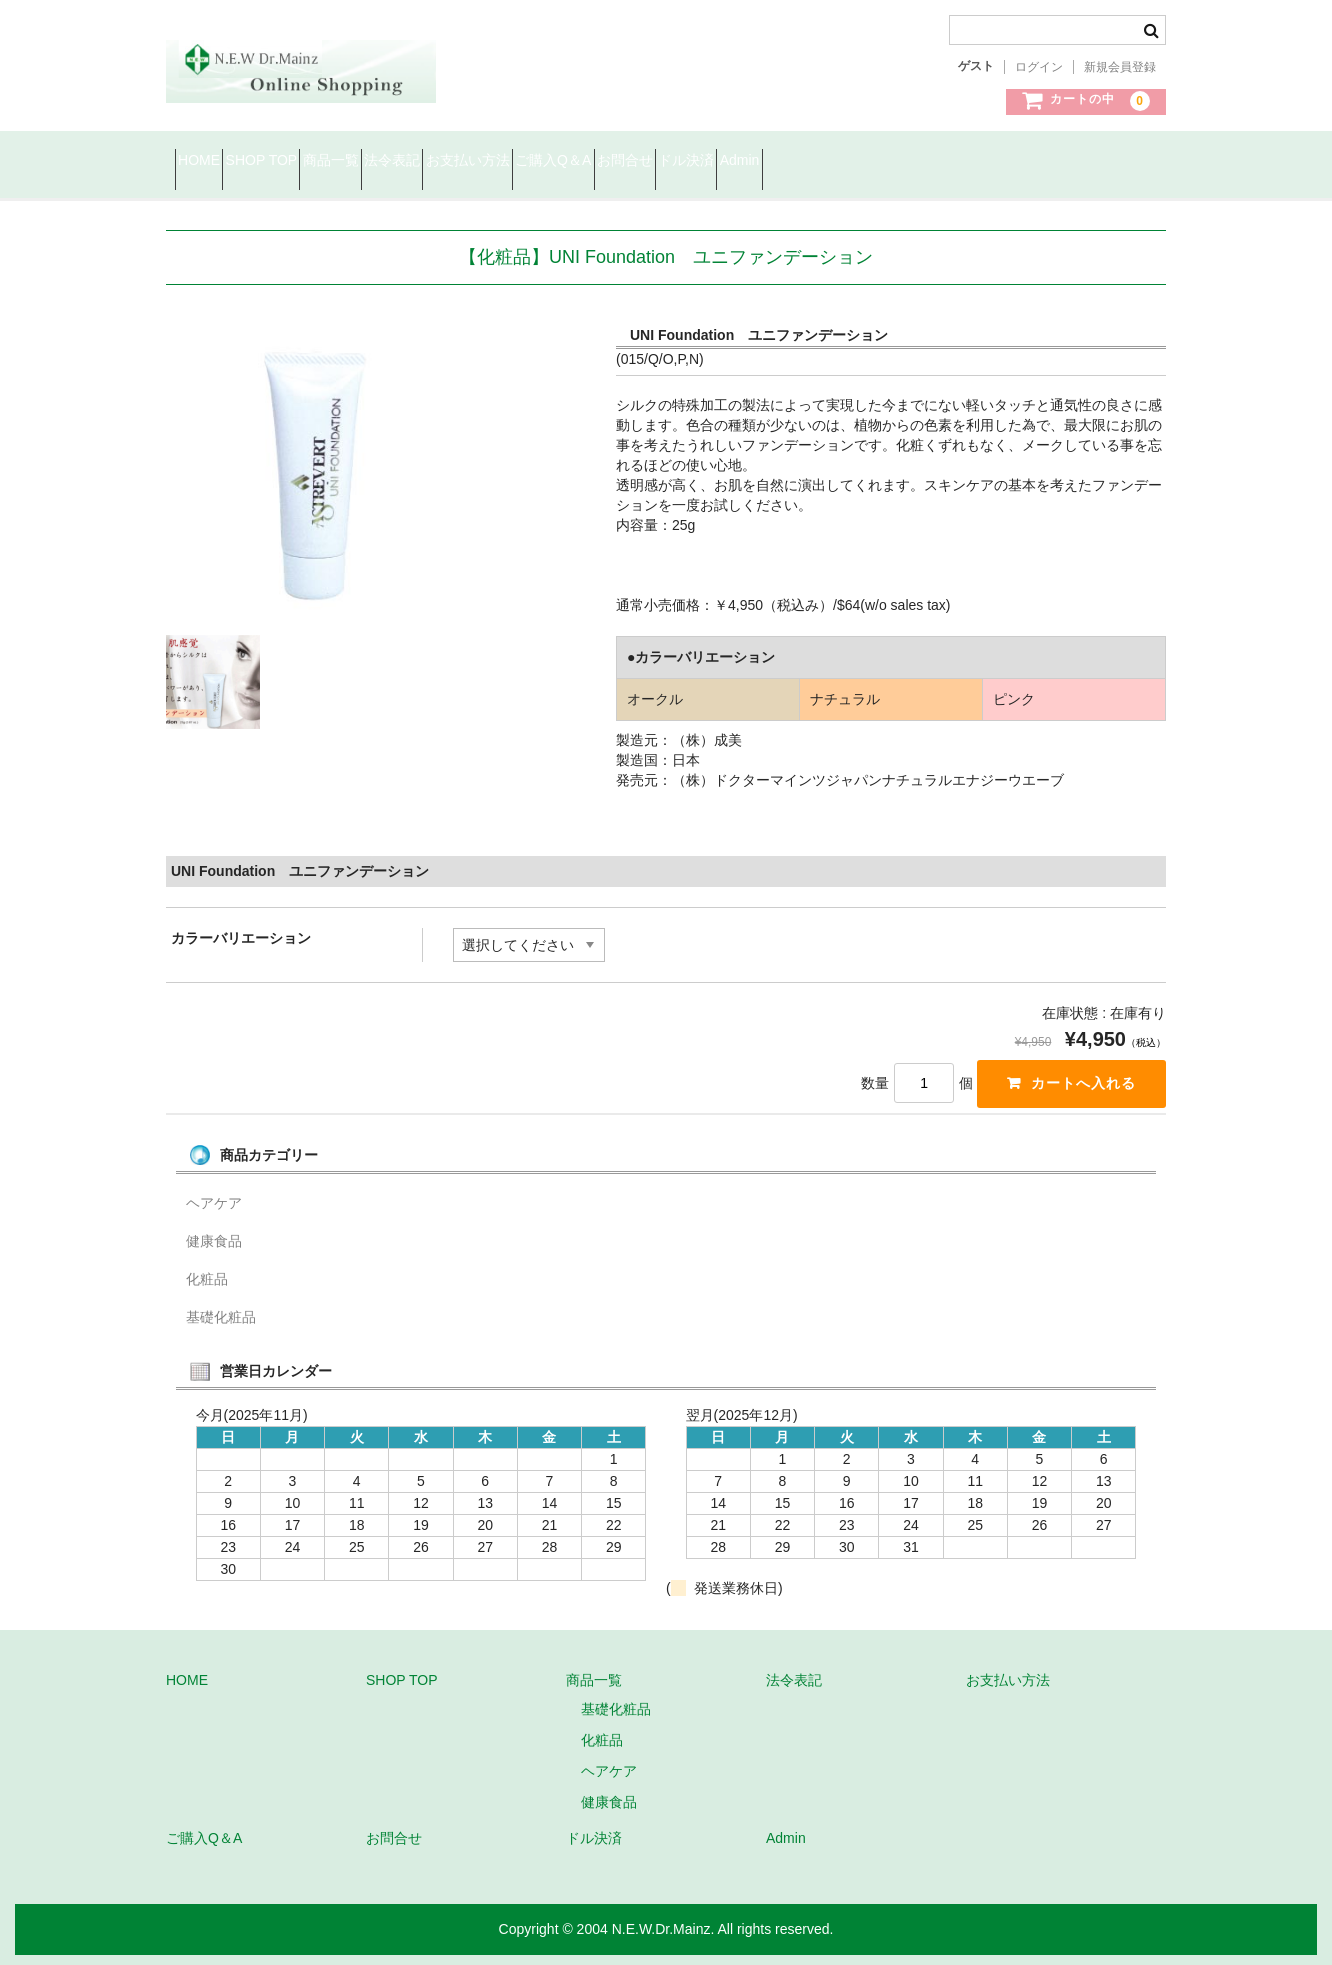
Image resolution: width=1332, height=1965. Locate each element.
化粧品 (207, 1279)
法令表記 (507, 162)
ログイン (1039, 67)
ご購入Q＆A (739, 162)
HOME (208, 162)
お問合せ (847, 162)
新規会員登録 (1120, 67)
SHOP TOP (306, 162)
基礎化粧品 (221, 1317)
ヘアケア (214, 1203)
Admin (1033, 162)
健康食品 (214, 1241)
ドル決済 (944, 162)
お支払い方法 (618, 162)
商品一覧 (411, 162)
